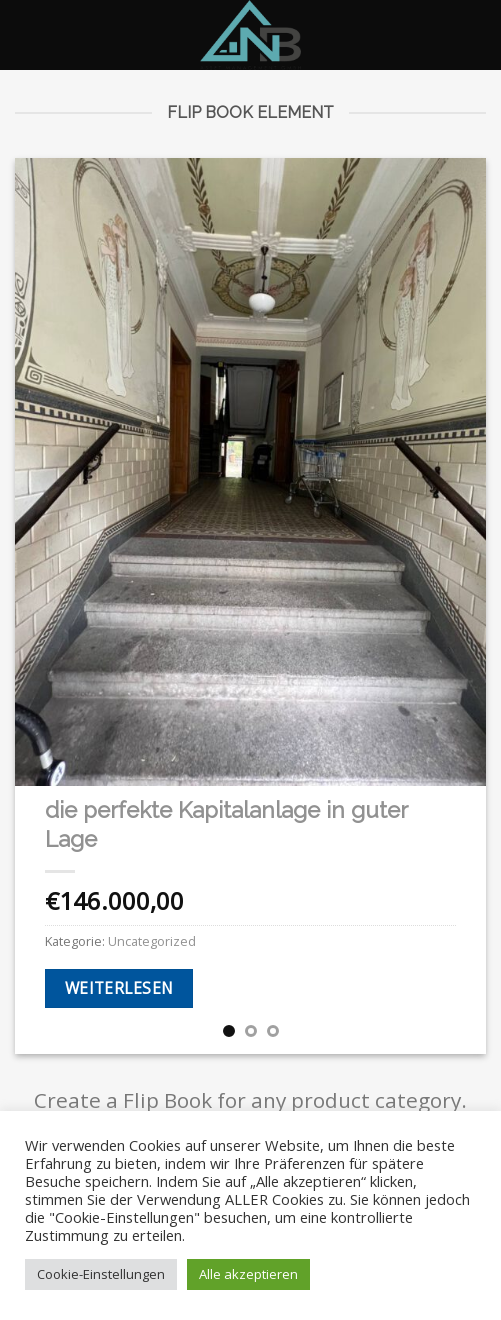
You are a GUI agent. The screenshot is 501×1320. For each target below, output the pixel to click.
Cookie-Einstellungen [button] (101, 1274)
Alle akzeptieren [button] (248, 1274)
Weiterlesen (119, 988)
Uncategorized (152, 941)
